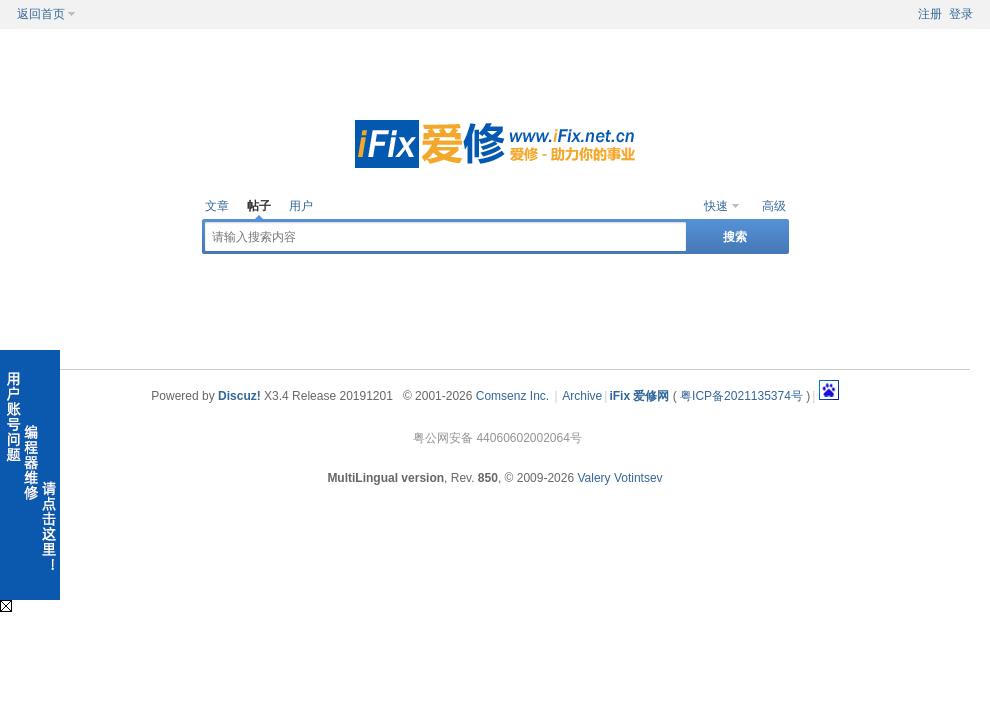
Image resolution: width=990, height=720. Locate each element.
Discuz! (239, 396)
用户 (301, 206)
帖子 (259, 206)
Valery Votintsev (619, 478)
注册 (930, 14)
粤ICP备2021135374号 (741, 396)
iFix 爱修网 (639, 396)
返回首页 (41, 14)
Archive (582, 396)
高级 (774, 206)
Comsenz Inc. (512, 396)
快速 (716, 206)
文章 (217, 206)
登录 (961, 14)
